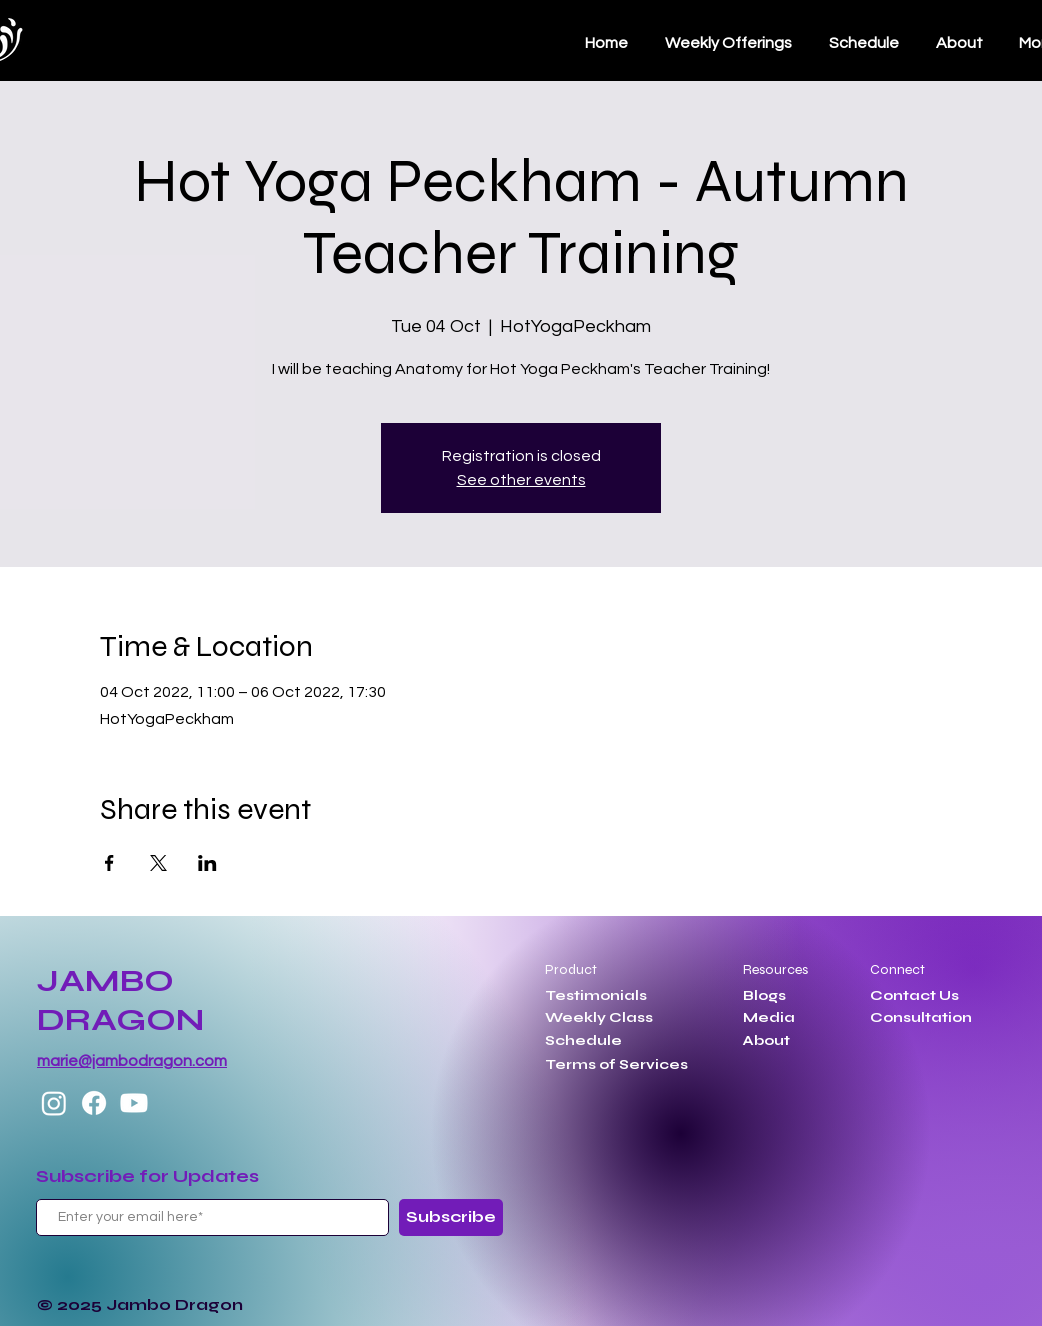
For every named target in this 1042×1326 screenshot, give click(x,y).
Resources (775, 969)
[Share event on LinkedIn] (207, 863)
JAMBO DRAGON (120, 1000)
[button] (863, 43)
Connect (897, 969)
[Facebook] (94, 1103)
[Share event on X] (158, 863)
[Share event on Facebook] (109, 863)
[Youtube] (134, 1103)
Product (571, 969)
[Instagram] (54, 1103)
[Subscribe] (451, 1217)
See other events (521, 480)
